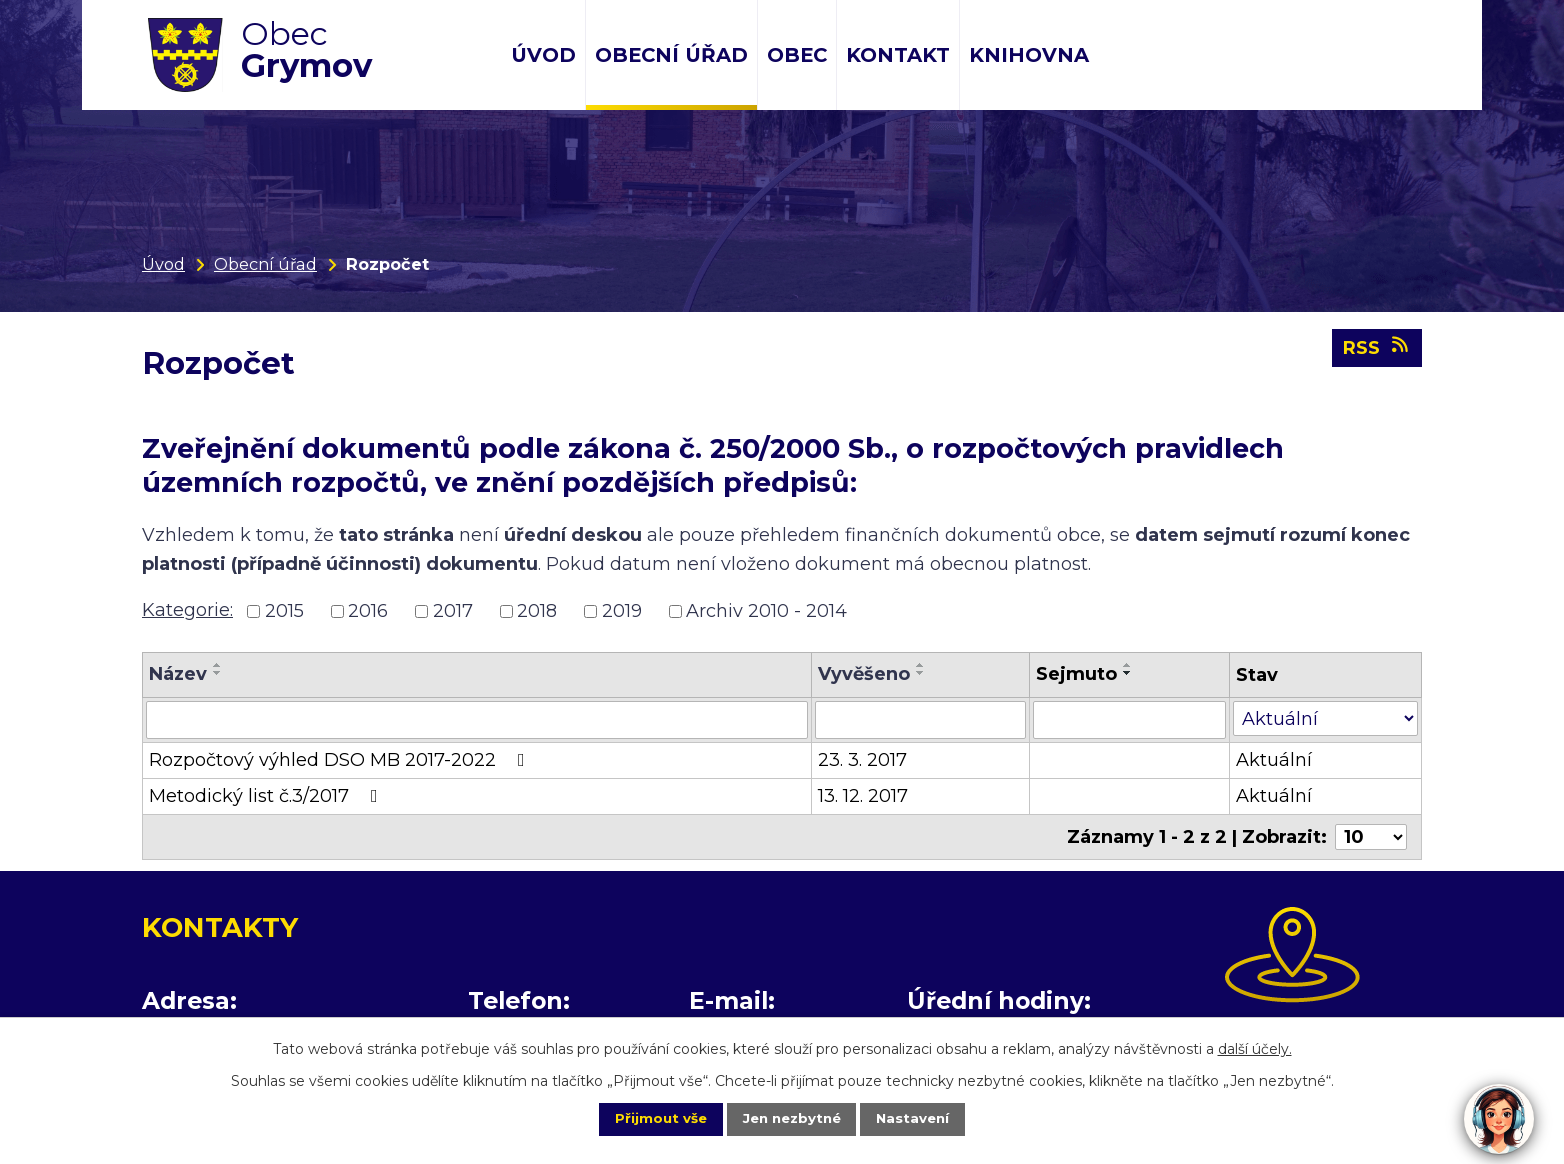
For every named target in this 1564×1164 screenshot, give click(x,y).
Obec (797, 55)
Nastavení (928, 1118)
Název (178, 674)
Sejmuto (1076, 674)
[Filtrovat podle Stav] (1326, 718)
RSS (1377, 353)
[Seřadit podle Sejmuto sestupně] (1128, 673)
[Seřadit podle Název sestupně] (218, 673)
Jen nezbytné (791, 1118)
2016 (368, 611)
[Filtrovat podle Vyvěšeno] (920, 720)
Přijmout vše (646, 1118)
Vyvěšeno (864, 674)
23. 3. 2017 (862, 760)
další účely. (1255, 1047)
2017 (453, 611)
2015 (284, 611)
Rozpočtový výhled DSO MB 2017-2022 (341, 760)
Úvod (543, 55)
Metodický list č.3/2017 (267, 796)
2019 (622, 611)
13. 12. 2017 (863, 796)
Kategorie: (187, 610)
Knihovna (1029, 55)
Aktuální (1274, 760)
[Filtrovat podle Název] (477, 720)
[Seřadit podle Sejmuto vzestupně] (1128, 665)
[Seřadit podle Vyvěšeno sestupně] (921, 673)
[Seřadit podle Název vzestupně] (218, 665)
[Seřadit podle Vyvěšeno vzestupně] (921, 665)
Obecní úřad (671, 55)
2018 (537, 611)
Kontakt (898, 55)
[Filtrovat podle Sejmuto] (1129, 720)
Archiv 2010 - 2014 (766, 611)
